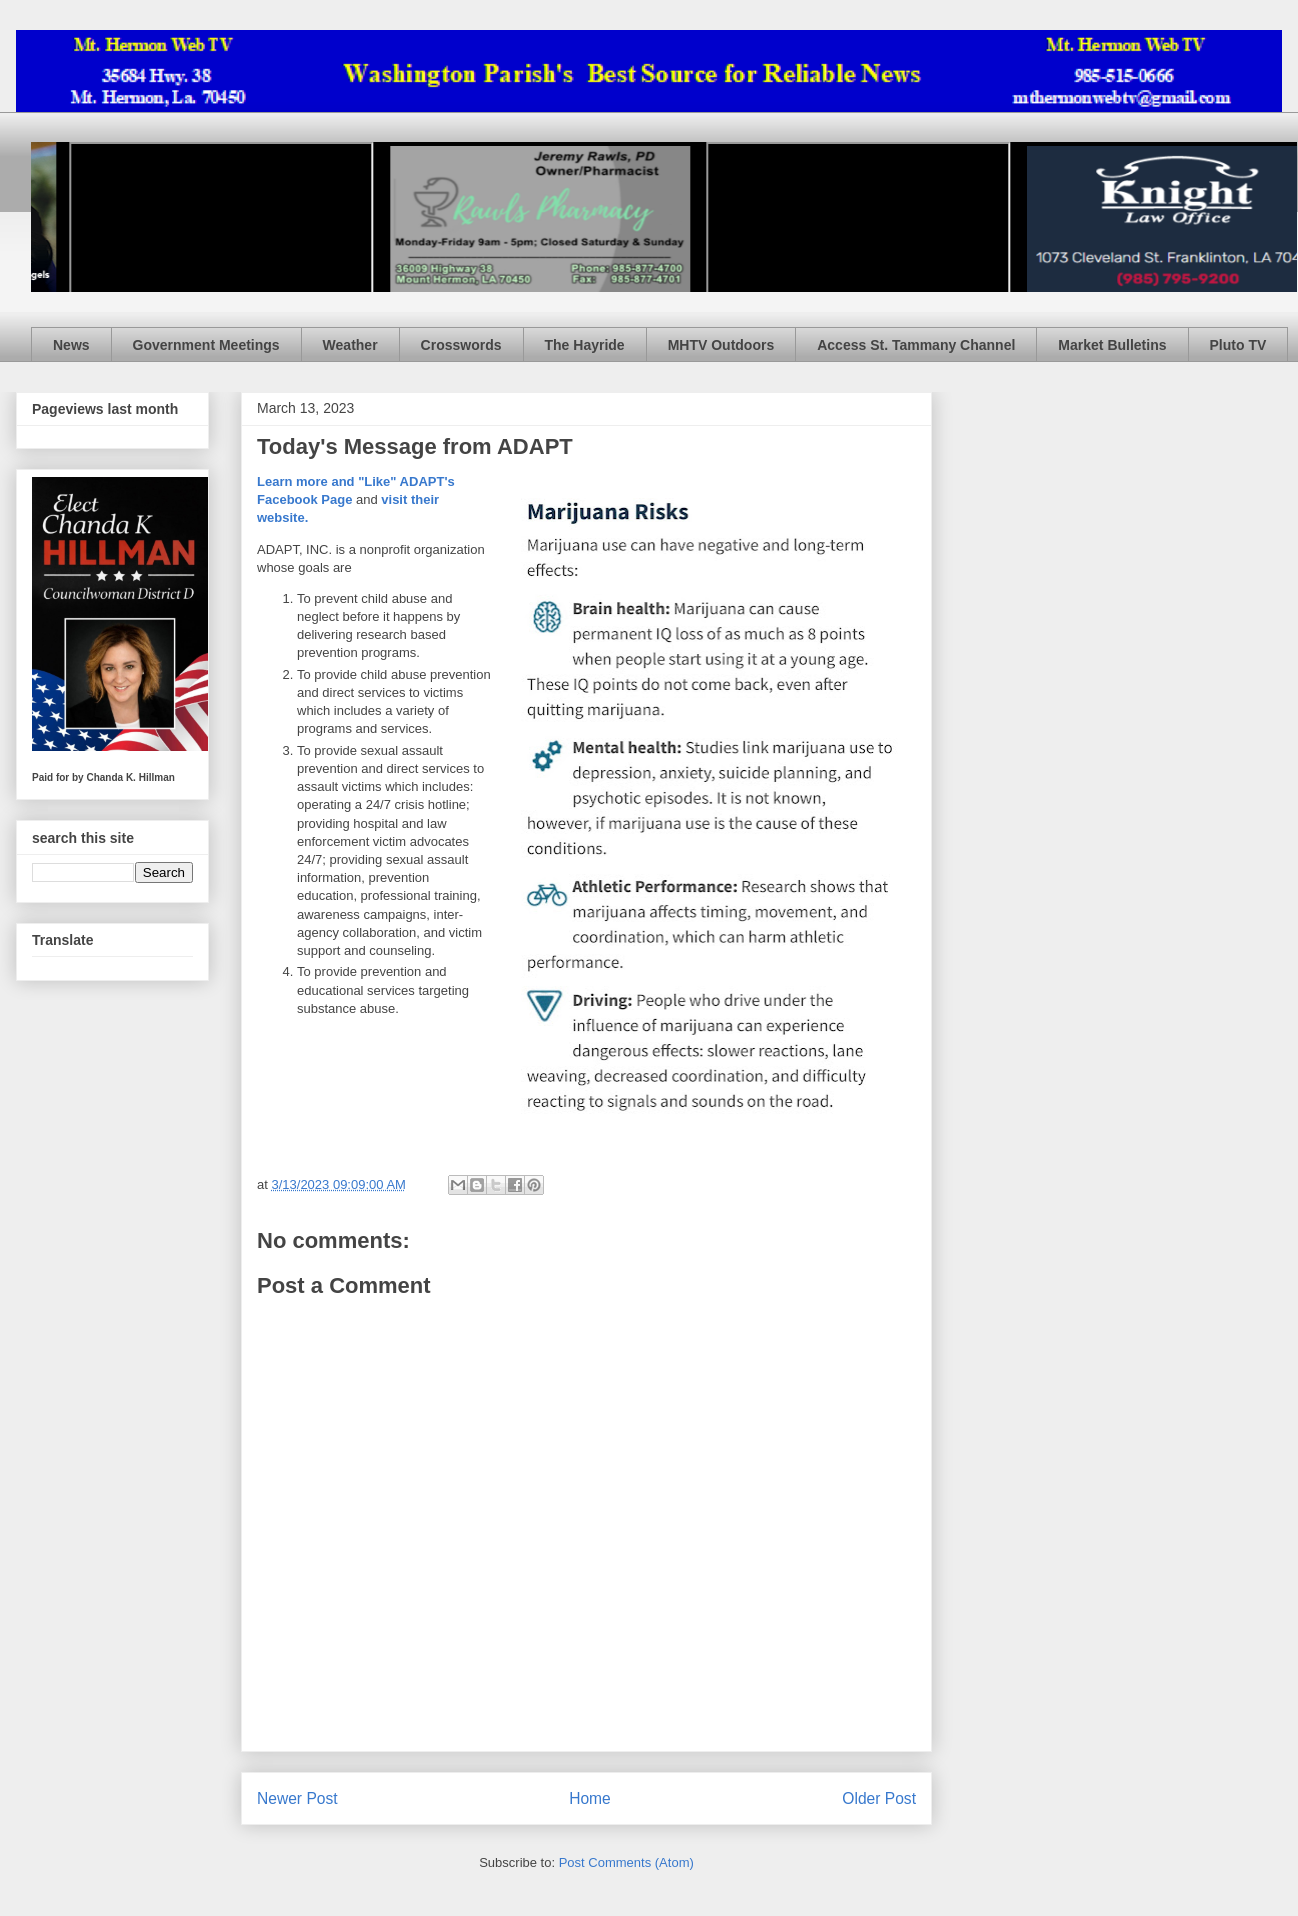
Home (590, 1798)
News (71, 345)
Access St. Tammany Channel (916, 345)
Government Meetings (206, 345)
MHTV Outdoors (721, 345)
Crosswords (461, 345)
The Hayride (585, 345)
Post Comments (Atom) (626, 1862)
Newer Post (297, 1798)
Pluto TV (1238, 345)
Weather (350, 345)
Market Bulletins (1112, 345)
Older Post (879, 1798)
